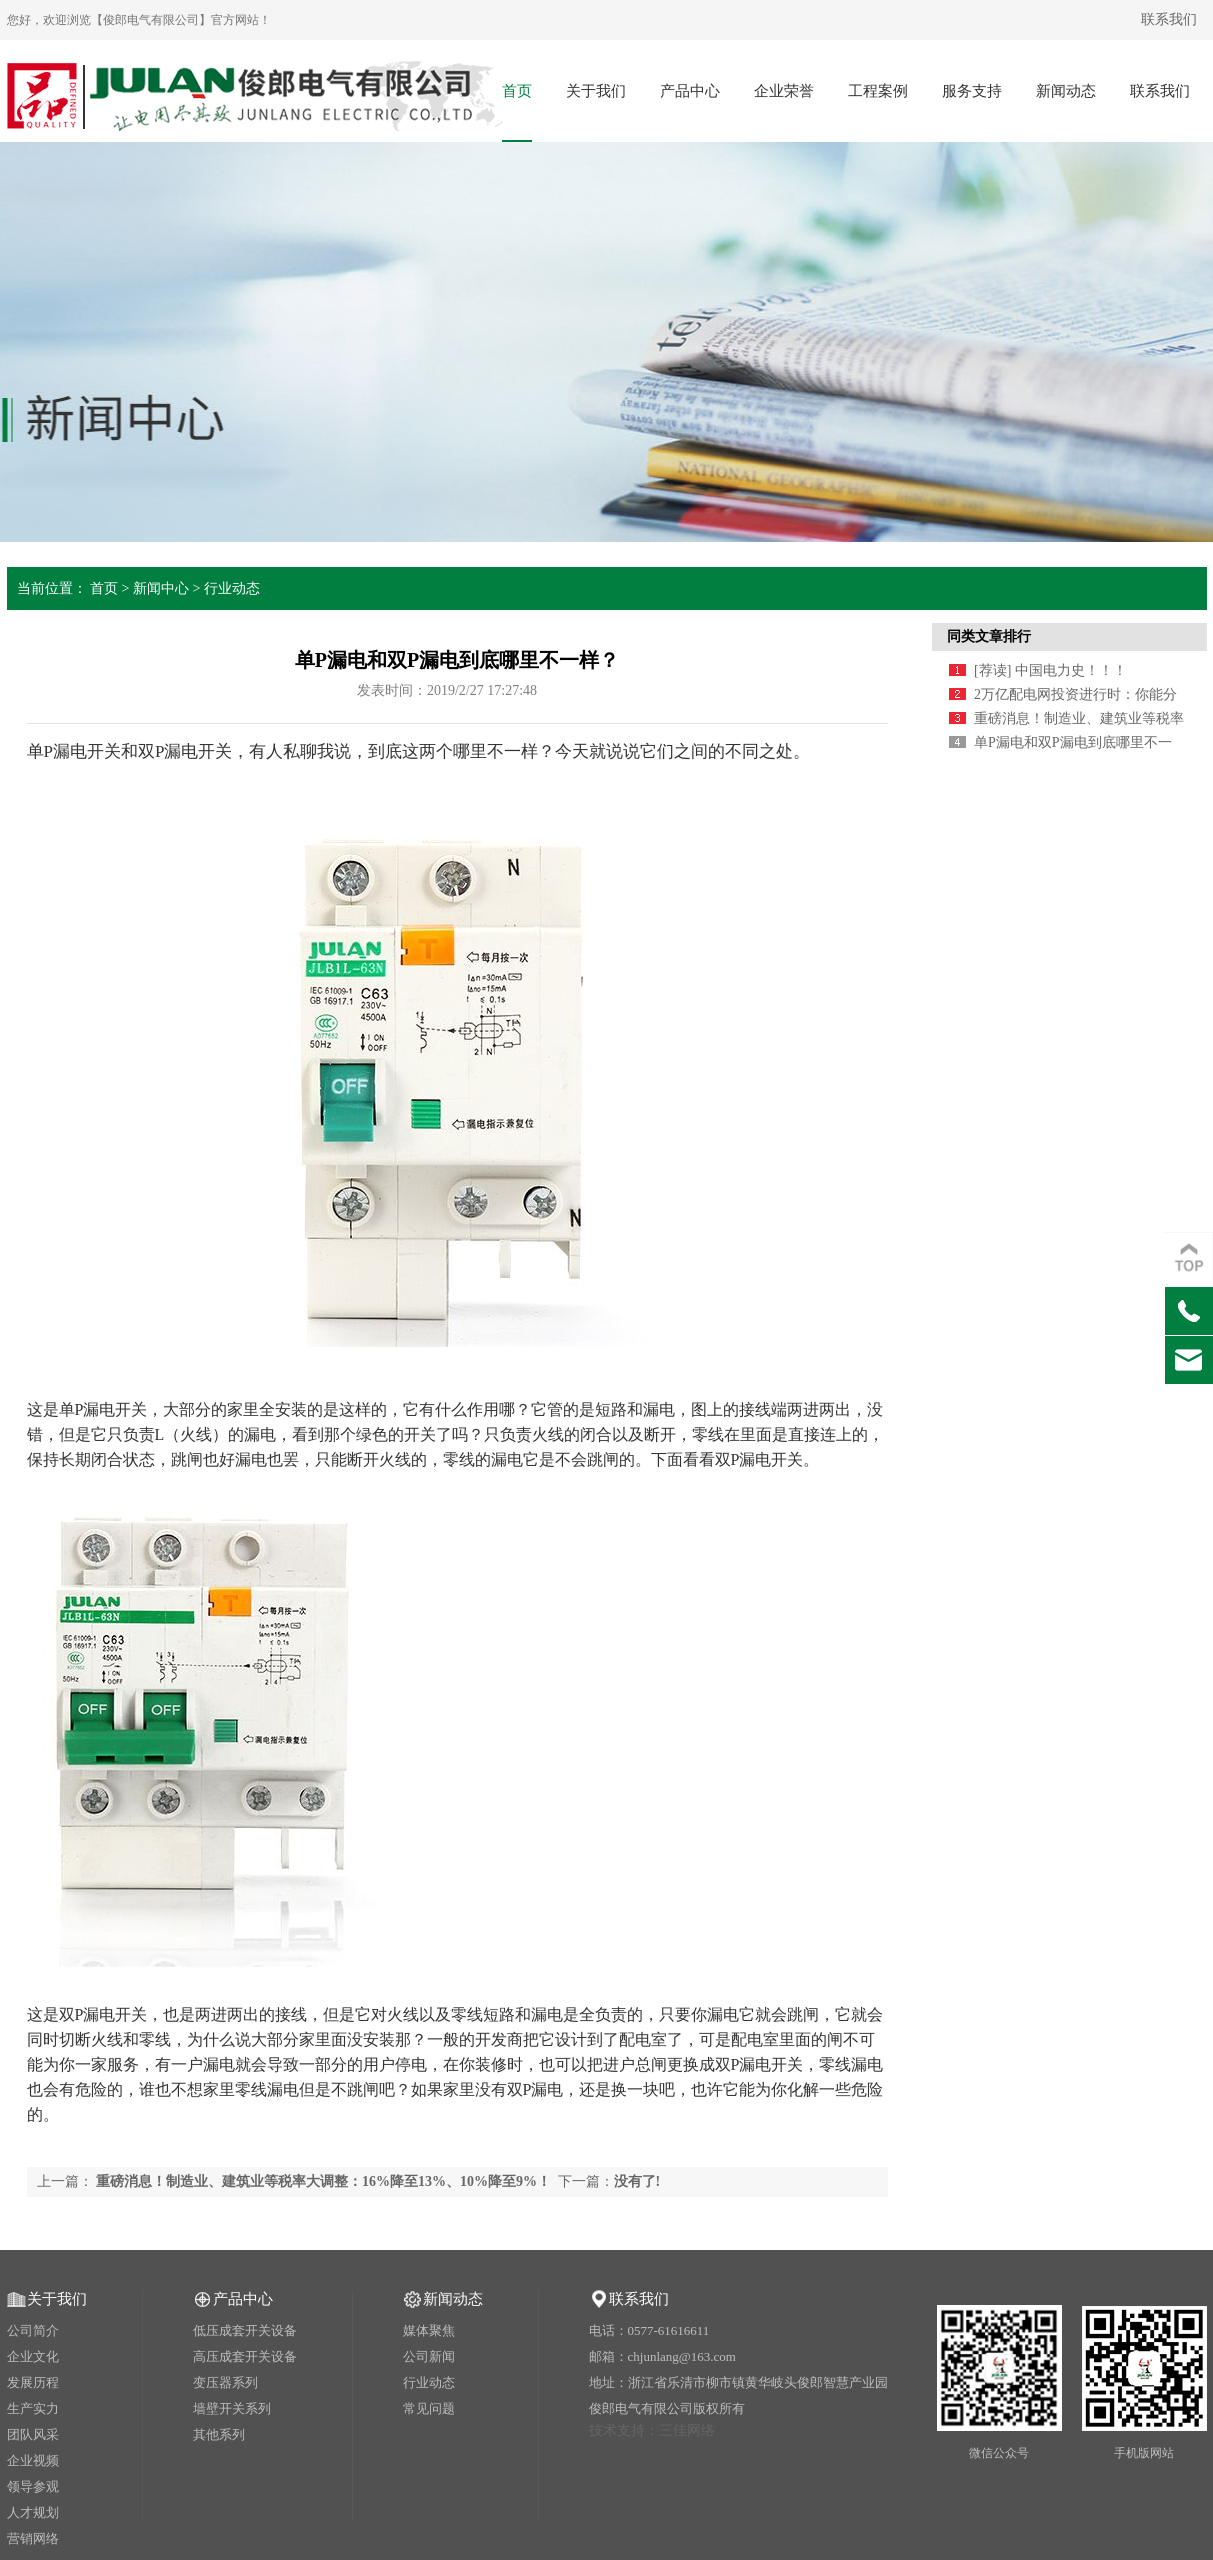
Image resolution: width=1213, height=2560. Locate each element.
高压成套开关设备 (245, 2356)
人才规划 (33, 2512)
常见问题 (429, 2408)
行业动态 (232, 588)
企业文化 (33, 2356)
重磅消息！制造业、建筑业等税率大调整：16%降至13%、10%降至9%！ (323, 2181)
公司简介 (33, 2330)
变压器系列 (225, 2382)
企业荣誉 (784, 91)
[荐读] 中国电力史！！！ (1050, 670)
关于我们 (596, 91)
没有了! (637, 2181)
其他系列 (219, 2434)
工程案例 (878, 91)
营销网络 (33, 2538)
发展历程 (33, 2382)
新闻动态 (1066, 91)
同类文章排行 (989, 636)
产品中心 (690, 91)
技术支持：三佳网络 (652, 2430)
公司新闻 (429, 2356)
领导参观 (33, 2486)
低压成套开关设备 (245, 2330)
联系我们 (1169, 19)
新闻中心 (161, 588)
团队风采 (33, 2434)
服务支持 (972, 91)
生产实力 (33, 2408)
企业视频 (33, 2460)
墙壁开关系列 (232, 2408)
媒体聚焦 (429, 2330)
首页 (517, 91)
